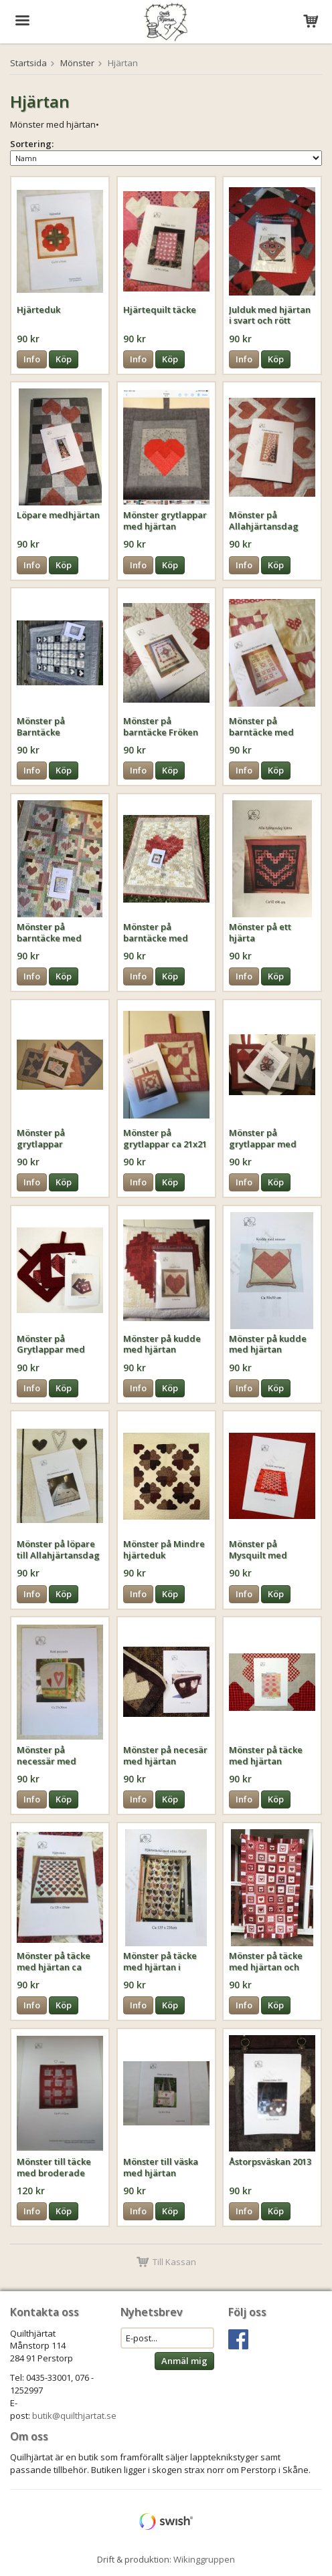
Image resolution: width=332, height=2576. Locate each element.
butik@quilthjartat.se (74, 2416)
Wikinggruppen (204, 2559)
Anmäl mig (184, 2361)
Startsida (28, 63)
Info (31, 359)
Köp (64, 359)
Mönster (77, 63)
